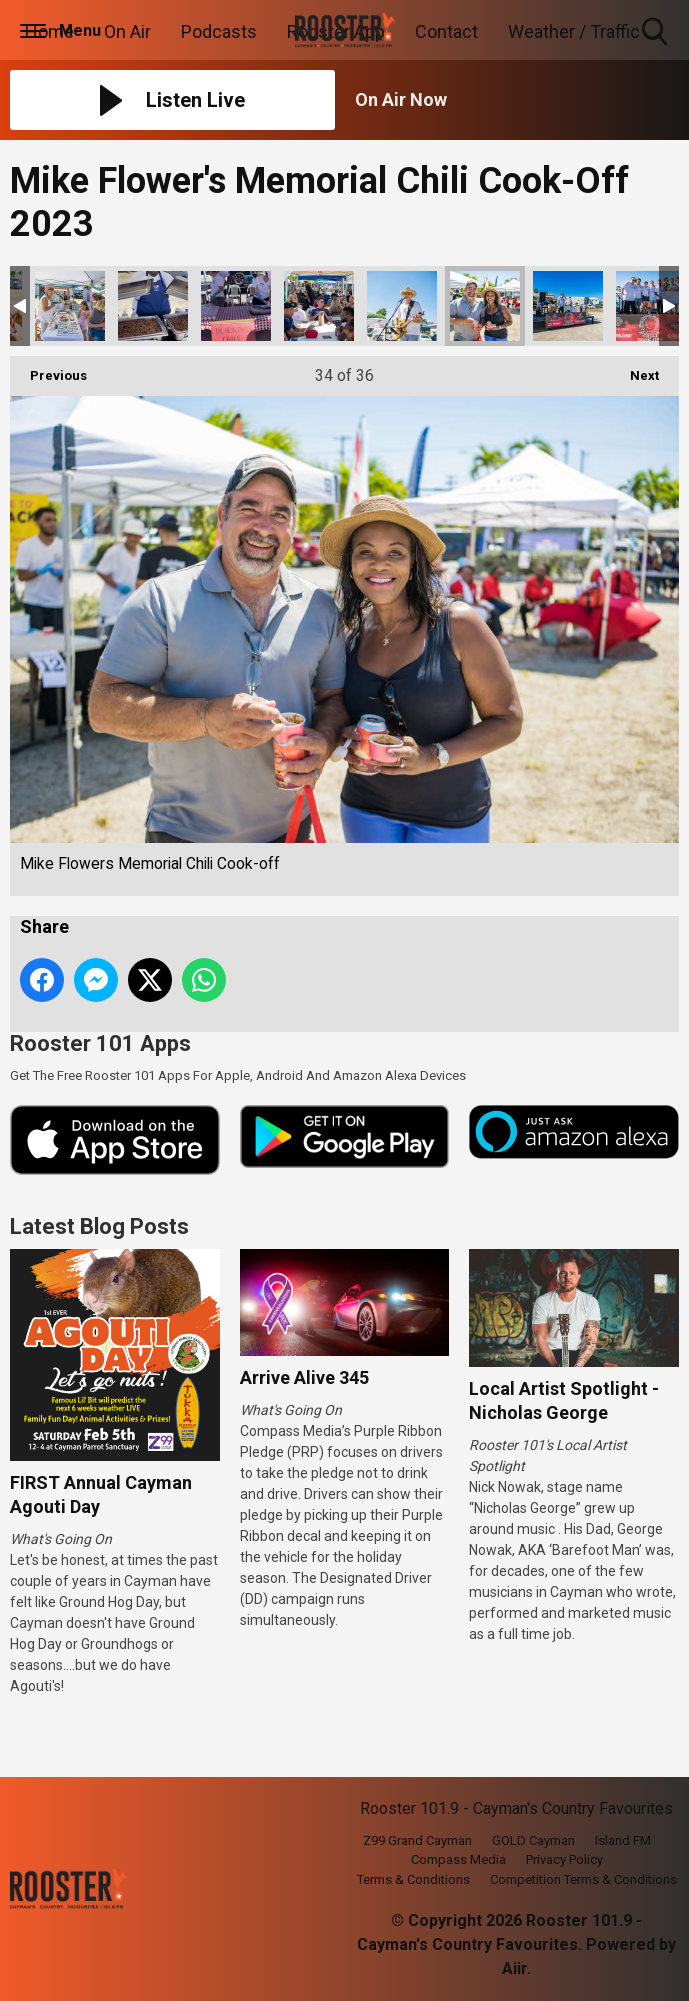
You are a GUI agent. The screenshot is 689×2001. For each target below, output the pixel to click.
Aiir (514, 1968)
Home (49, 31)
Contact (446, 31)
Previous (48, 369)
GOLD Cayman (533, 1840)
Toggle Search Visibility (656, 32)
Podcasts (219, 31)
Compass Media (458, 1859)
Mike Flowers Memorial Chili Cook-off (70, 306)
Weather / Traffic (574, 31)
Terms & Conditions (413, 1879)
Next (634, 369)
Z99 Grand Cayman (417, 1840)
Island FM (623, 1840)
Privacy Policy (564, 1859)
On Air (127, 31)
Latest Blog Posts (99, 1226)
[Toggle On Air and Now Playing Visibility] (517, 100)
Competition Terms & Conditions (583, 1879)
